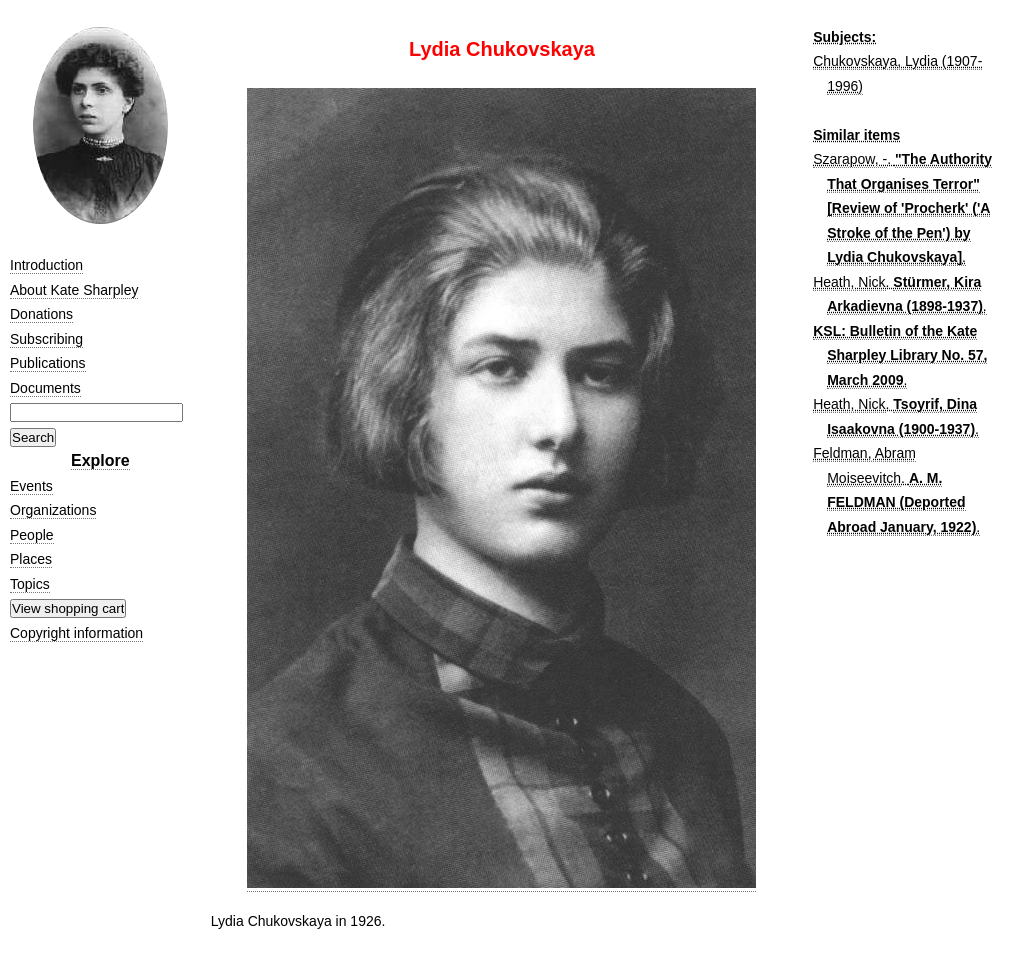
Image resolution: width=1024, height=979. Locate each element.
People (32, 535)
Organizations (53, 510)
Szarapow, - (850, 159)
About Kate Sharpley (74, 290)
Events (31, 486)
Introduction (46, 265)
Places (31, 559)
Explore (100, 460)
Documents (45, 388)
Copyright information (76, 633)
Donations (41, 314)
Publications (48, 363)
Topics (30, 584)
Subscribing (46, 339)
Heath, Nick (849, 282)
